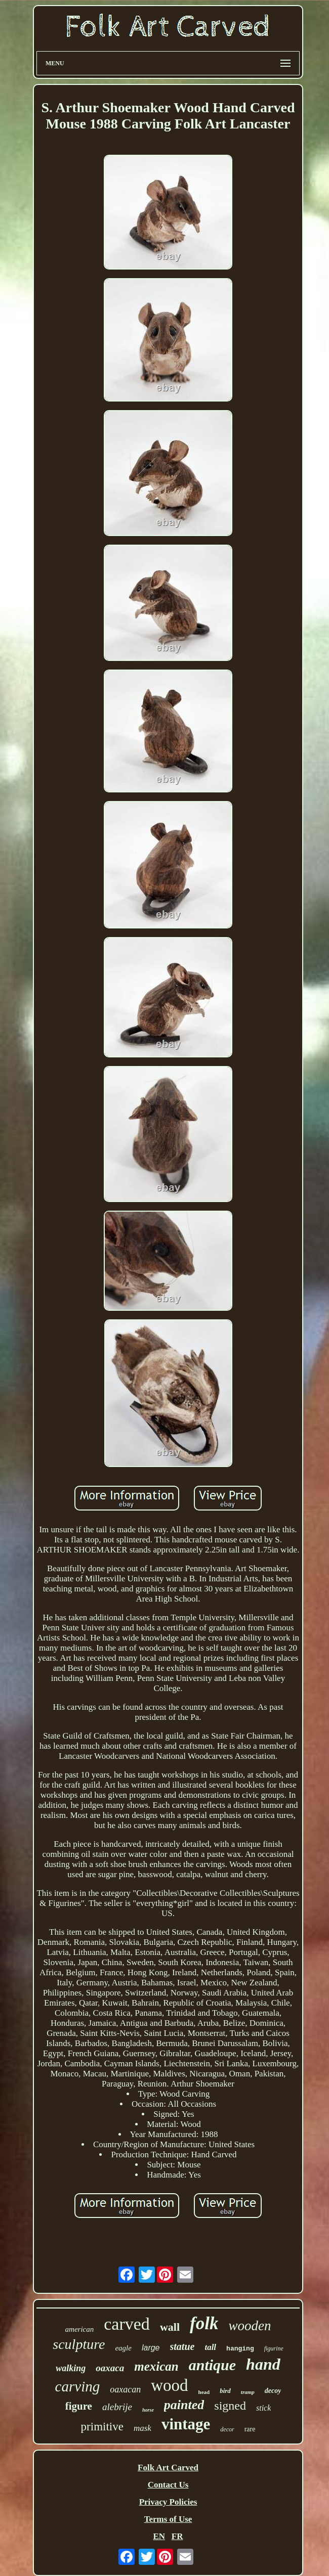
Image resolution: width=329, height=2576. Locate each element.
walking (71, 2368)
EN (159, 2536)
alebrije (117, 2407)
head (204, 2392)
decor (227, 2429)
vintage (185, 2424)
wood (169, 2385)
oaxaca (110, 2368)
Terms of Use (168, 2519)
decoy (273, 2390)
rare (250, 2429)
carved (127, 2324)
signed (230, 2405)
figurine (273, 2348)
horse (148, 2410)
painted (184, 2404)
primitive (102, 2426)
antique (212, 2365)
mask (142, 2428)
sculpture (79, 2344)
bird (225, 2390)
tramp (248, 2392)
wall (170, 2327)
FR (177, 2536)
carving (77, 2386)
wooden (249, 2325)
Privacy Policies (168, 2502)
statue (182, 2346)
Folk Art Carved (168, 2467)
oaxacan (125, 2389)
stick (263, 2408)
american (79, 2329)
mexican (156, 2366)
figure (78, 2406)
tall (210, 2347)
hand (263, 2364)
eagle (123, 2348)
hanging (240, 2348)
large (151, 2347)
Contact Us (168, 2485)
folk (204, 2323)
